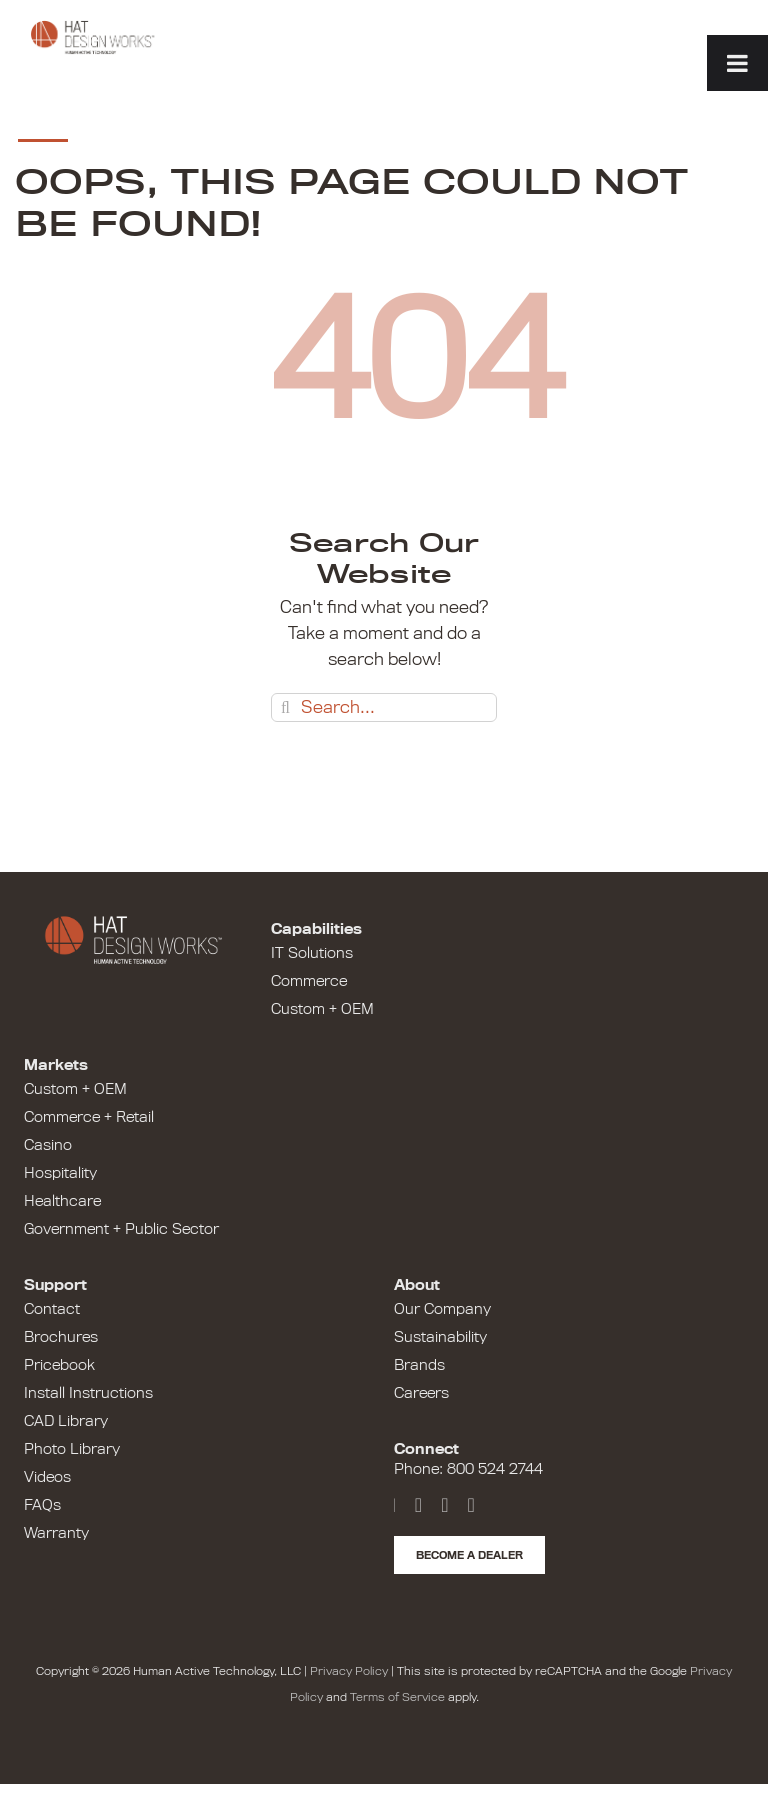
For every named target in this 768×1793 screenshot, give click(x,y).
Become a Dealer (469, 1555)
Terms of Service (397, 1697)
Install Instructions (88, 1393)
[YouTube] (418, 1505)
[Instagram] (470, 1505)
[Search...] (384, 707)
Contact (52, 1309)
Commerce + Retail (89, 1117)
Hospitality (60, 1173)
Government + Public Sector (121, 1229)
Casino (48, 1145)
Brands (419, 1365)
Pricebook (59, 1365)
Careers (421, 1393)
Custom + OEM (322, 1009)
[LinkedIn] (444, 1505)
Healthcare (62, 1201)
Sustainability (440, 1337)
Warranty (56, 1533)
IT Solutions (312, 953)
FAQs (42, 1505)
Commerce (309, 981)
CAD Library (66, 1421)
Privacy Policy (349, 1671)
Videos (47, 1477)
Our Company (442, 1309)
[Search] (285, 707)
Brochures (61, 1337)
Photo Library (72, 1449)
